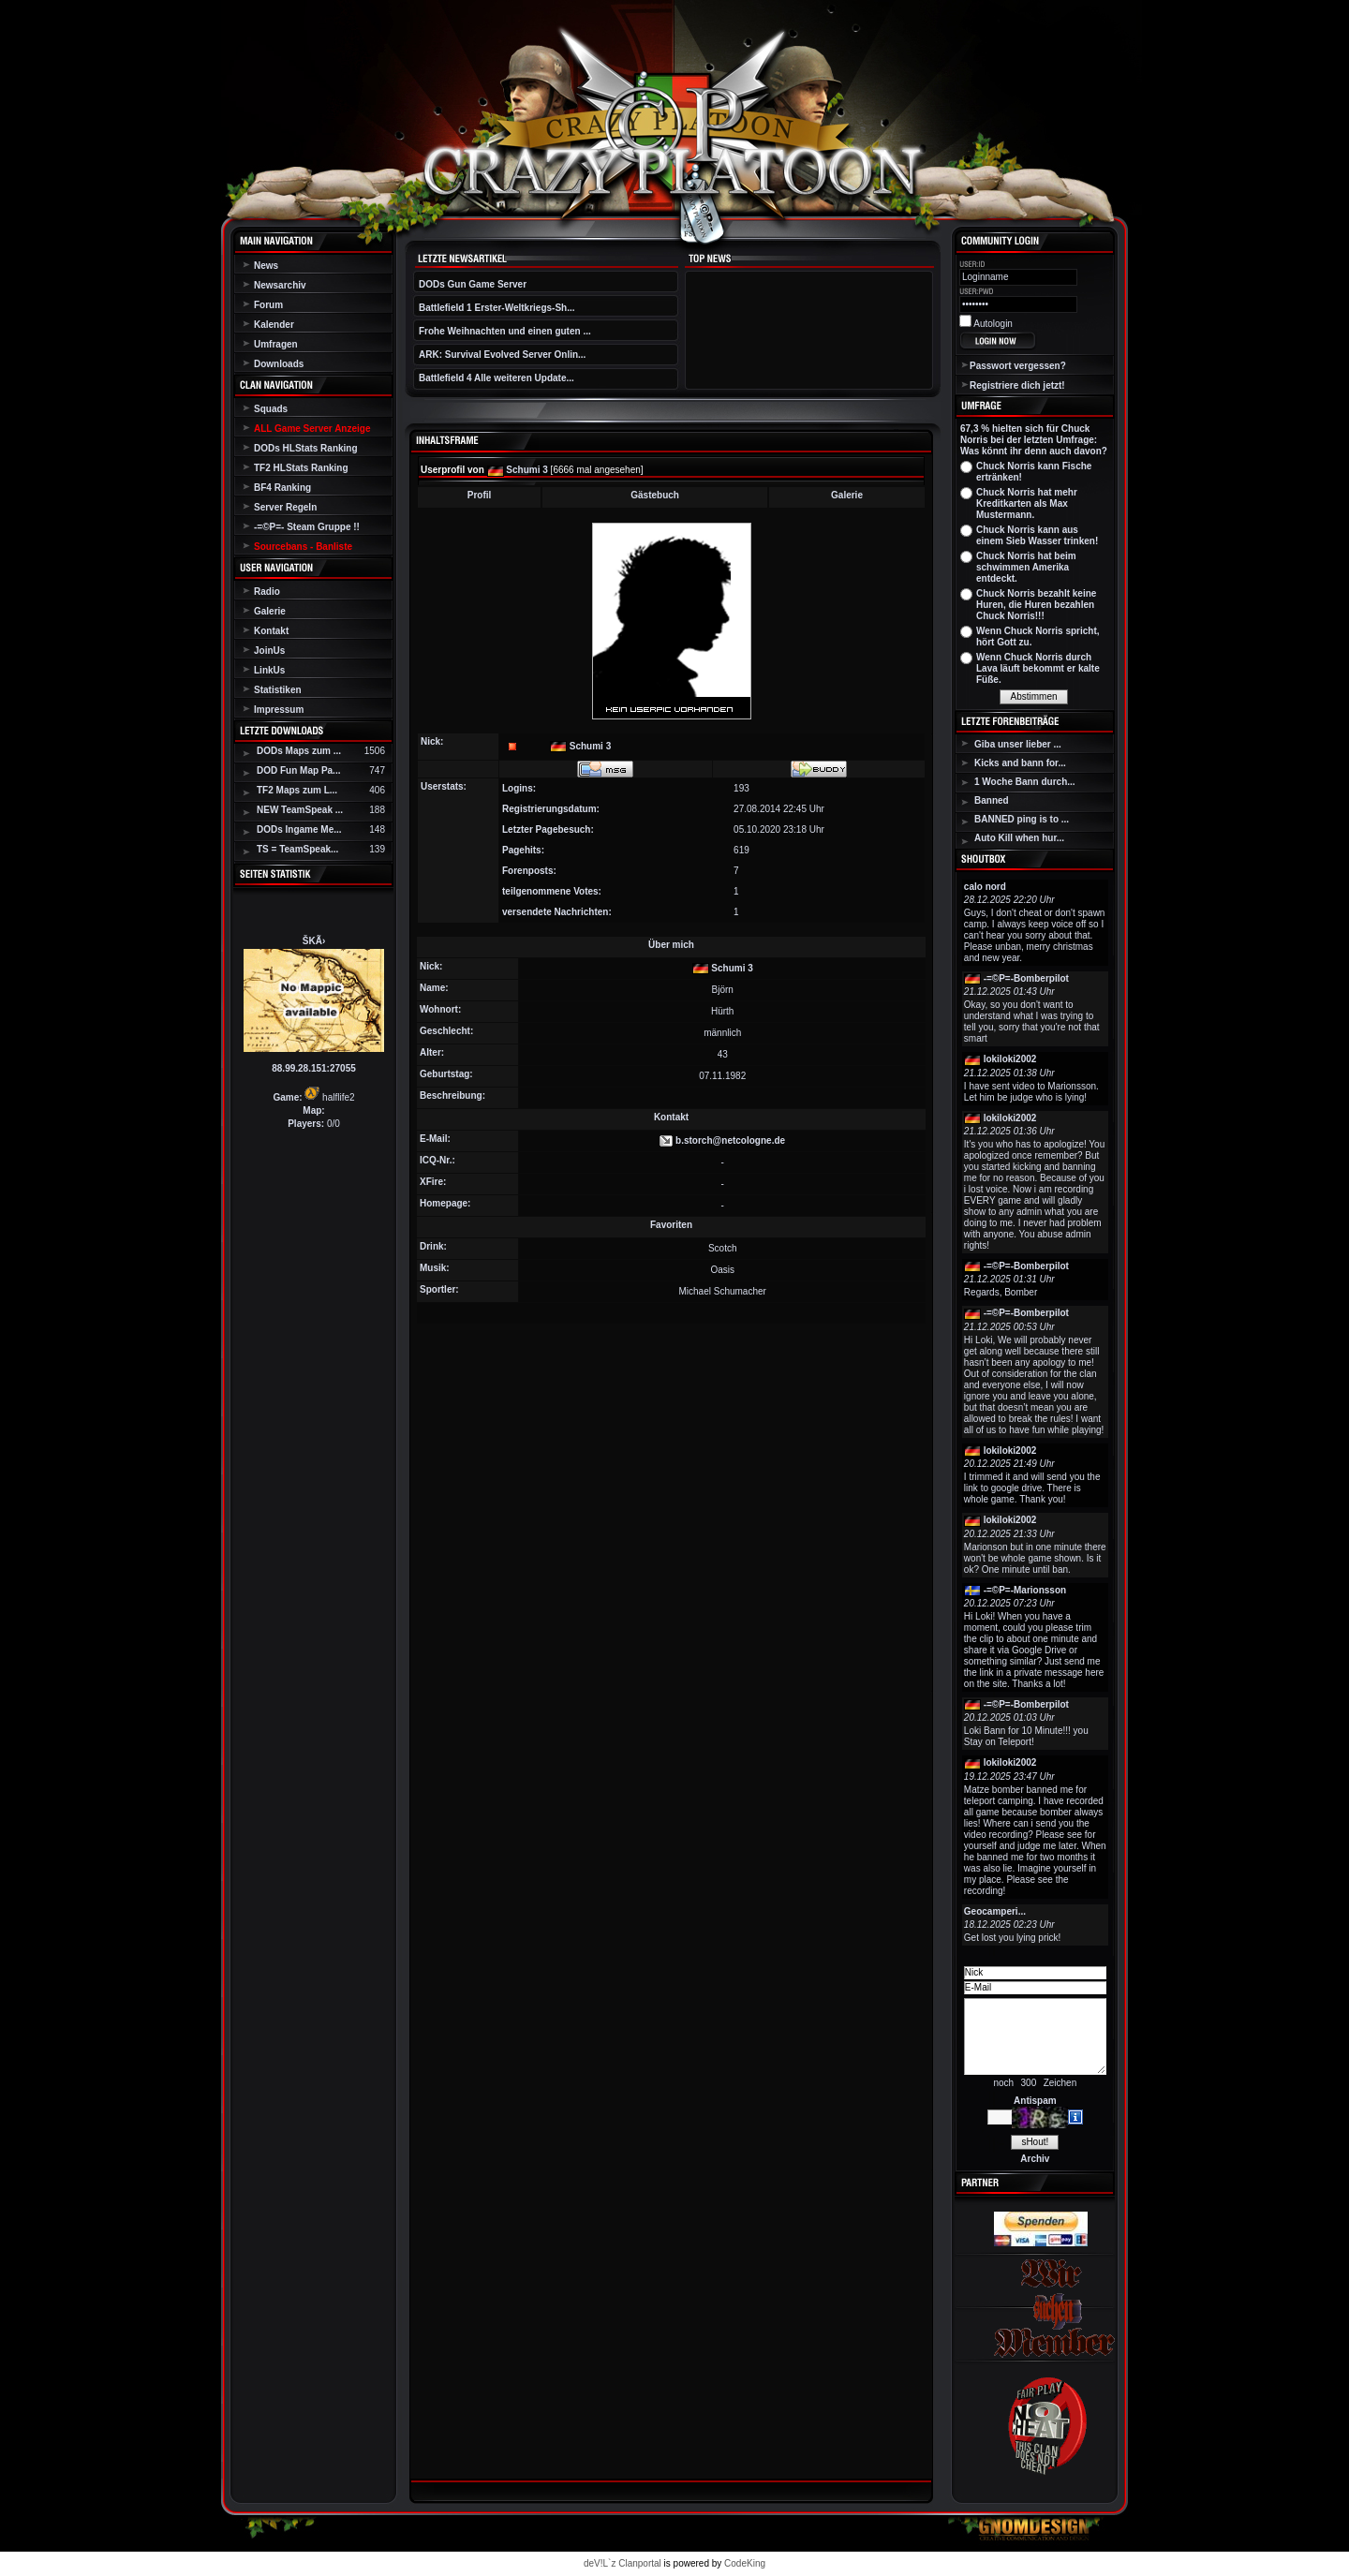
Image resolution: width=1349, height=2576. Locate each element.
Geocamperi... (995, 1911)
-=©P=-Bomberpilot (1026, 978)
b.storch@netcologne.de (730, 1140)
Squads (271, 409)
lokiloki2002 (1010, 1059)
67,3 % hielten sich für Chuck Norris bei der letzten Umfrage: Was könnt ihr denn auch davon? (1033, 439)
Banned (991, 800)
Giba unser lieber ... (1017, 744)
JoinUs (269, 650)
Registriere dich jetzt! (1017, 385)
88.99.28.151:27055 (314, 1068)
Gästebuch (654, 495)
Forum (268, 305)
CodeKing (744, 2563)
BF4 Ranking (282, 487)
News (266, 265)
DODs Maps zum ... (299, 751)
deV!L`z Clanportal (622, 2563)
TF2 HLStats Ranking (301, 468)
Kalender (274, 324)
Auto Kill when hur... (1019, 838)
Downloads (279, 364)
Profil (479, 495)
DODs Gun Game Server (472, 284)
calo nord (985, 886)
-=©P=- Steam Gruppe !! (307, 527)
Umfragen (276, 344)
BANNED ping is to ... (1021, 819)
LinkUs (269, 670)
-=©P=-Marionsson (1025, 1590)
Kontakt (271, 631)
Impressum (279, 709)
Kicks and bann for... (1020, 763)
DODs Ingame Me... (299, 829)
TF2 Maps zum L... (297, 790)
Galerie (270, 611)
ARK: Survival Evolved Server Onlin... (502, 354)
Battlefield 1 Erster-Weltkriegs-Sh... (497, 308)
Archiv (1034, 2159)
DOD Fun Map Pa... (298, 770)
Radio (267, 591)
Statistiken (278, 690)
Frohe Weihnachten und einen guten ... (505, 331)
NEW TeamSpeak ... (300, 810)
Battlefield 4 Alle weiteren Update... (496, 378)
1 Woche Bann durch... (1024, 782)
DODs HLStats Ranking (306, 448)
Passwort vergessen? (1018, 366)
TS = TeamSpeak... (297, 849)
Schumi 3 (526, 470)
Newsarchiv (280, 285)
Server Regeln (285, 507)
